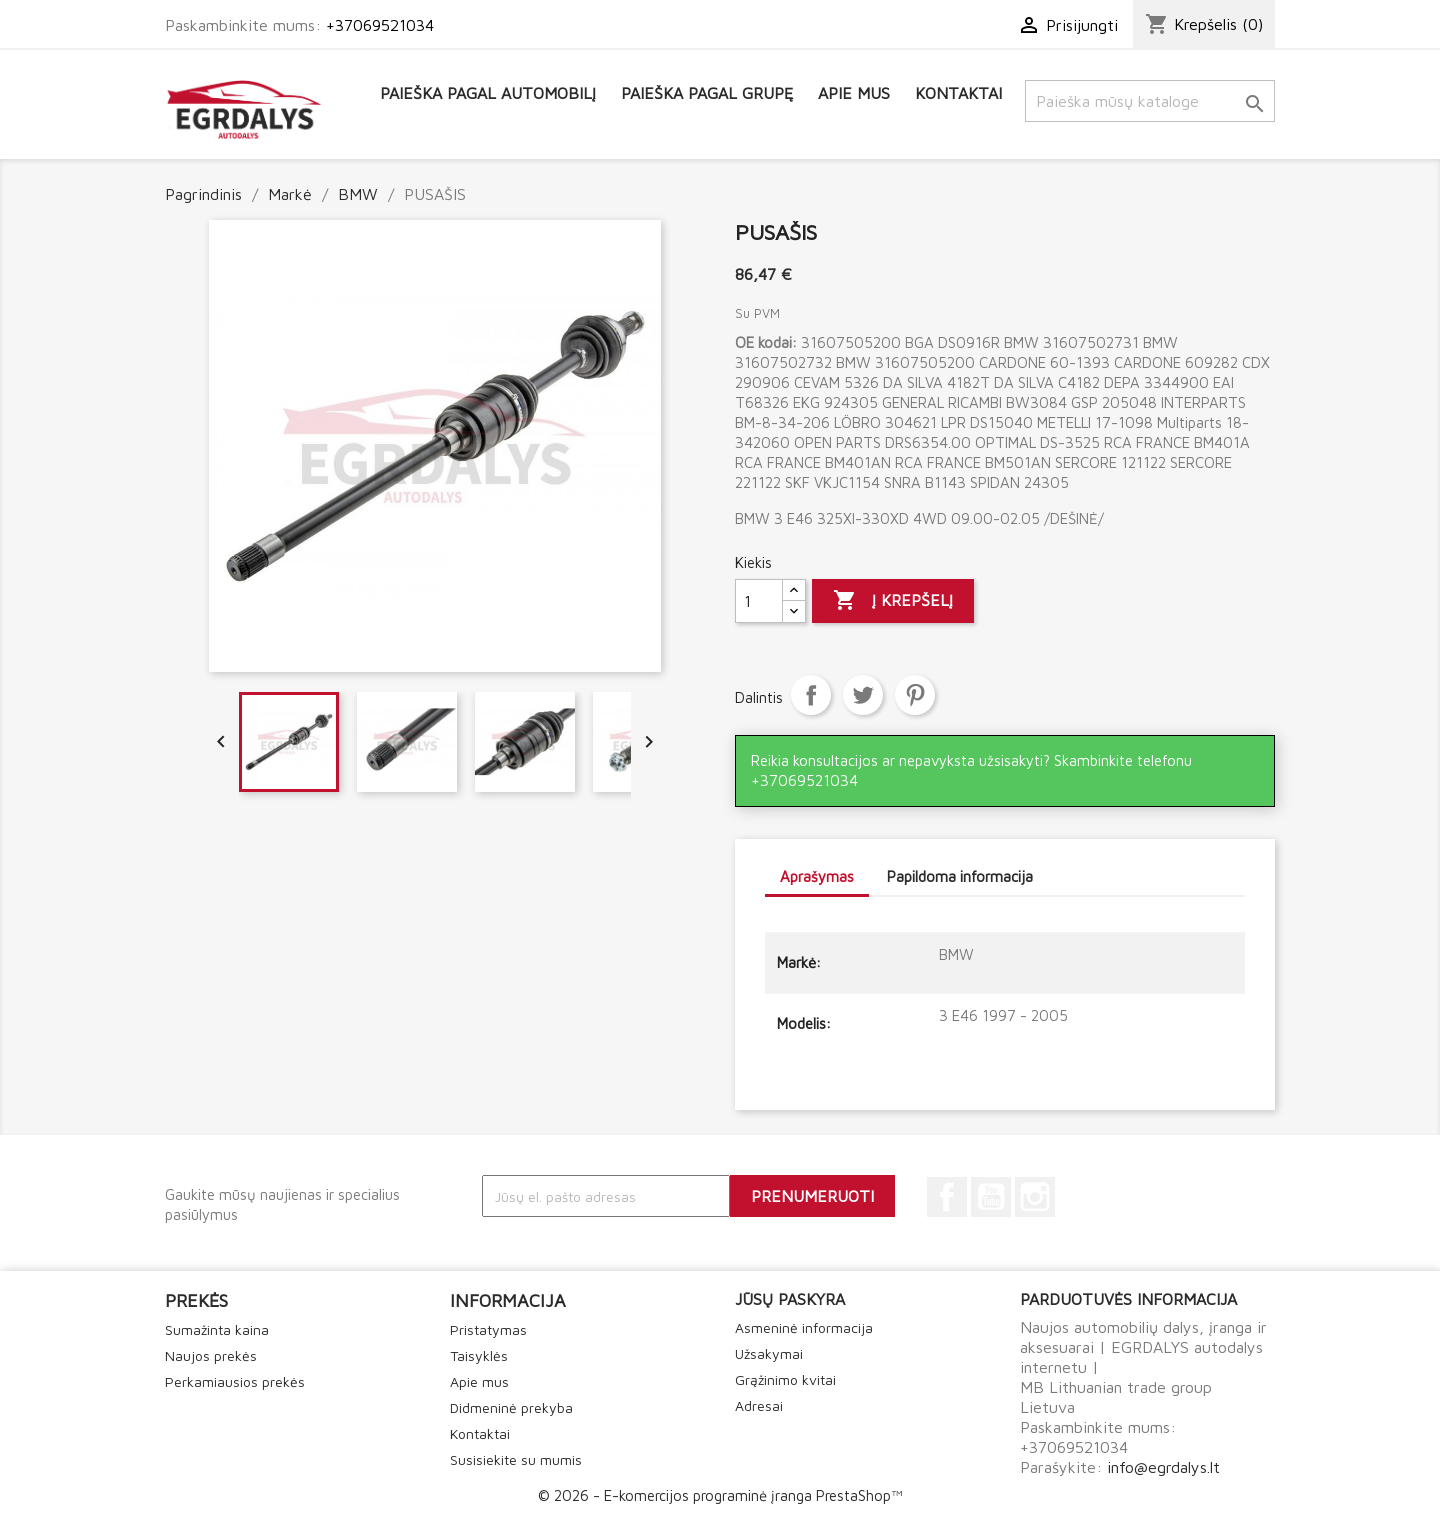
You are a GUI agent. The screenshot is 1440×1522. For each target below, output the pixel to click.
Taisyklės (479, 1355)
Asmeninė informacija (804, 1327)
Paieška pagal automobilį (488, 93)
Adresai (759, 1405)
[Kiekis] (759, 601)
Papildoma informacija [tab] (960, 876)
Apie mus (854, 93)
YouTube (991, 1197)
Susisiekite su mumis (516, 1459)
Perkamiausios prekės (235, 1381)
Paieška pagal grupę (707, 93)
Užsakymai (769, 1353)
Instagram (1035, 1197)
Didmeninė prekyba (511, 1407)
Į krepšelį (893, 601)
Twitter (863, 695)
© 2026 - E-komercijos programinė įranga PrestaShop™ (720, 1495)
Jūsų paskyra (790, 1299)
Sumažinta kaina (217, 1329)
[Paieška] (1150, 101)
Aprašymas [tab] (817, 876)
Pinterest (915, 695)
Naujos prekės (211, 1355)
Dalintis (811, 695)
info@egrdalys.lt (1163, 1467)
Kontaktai (958, 93)
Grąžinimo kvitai (785, 1379)
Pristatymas (488, 1329)
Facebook (947, 1197)
